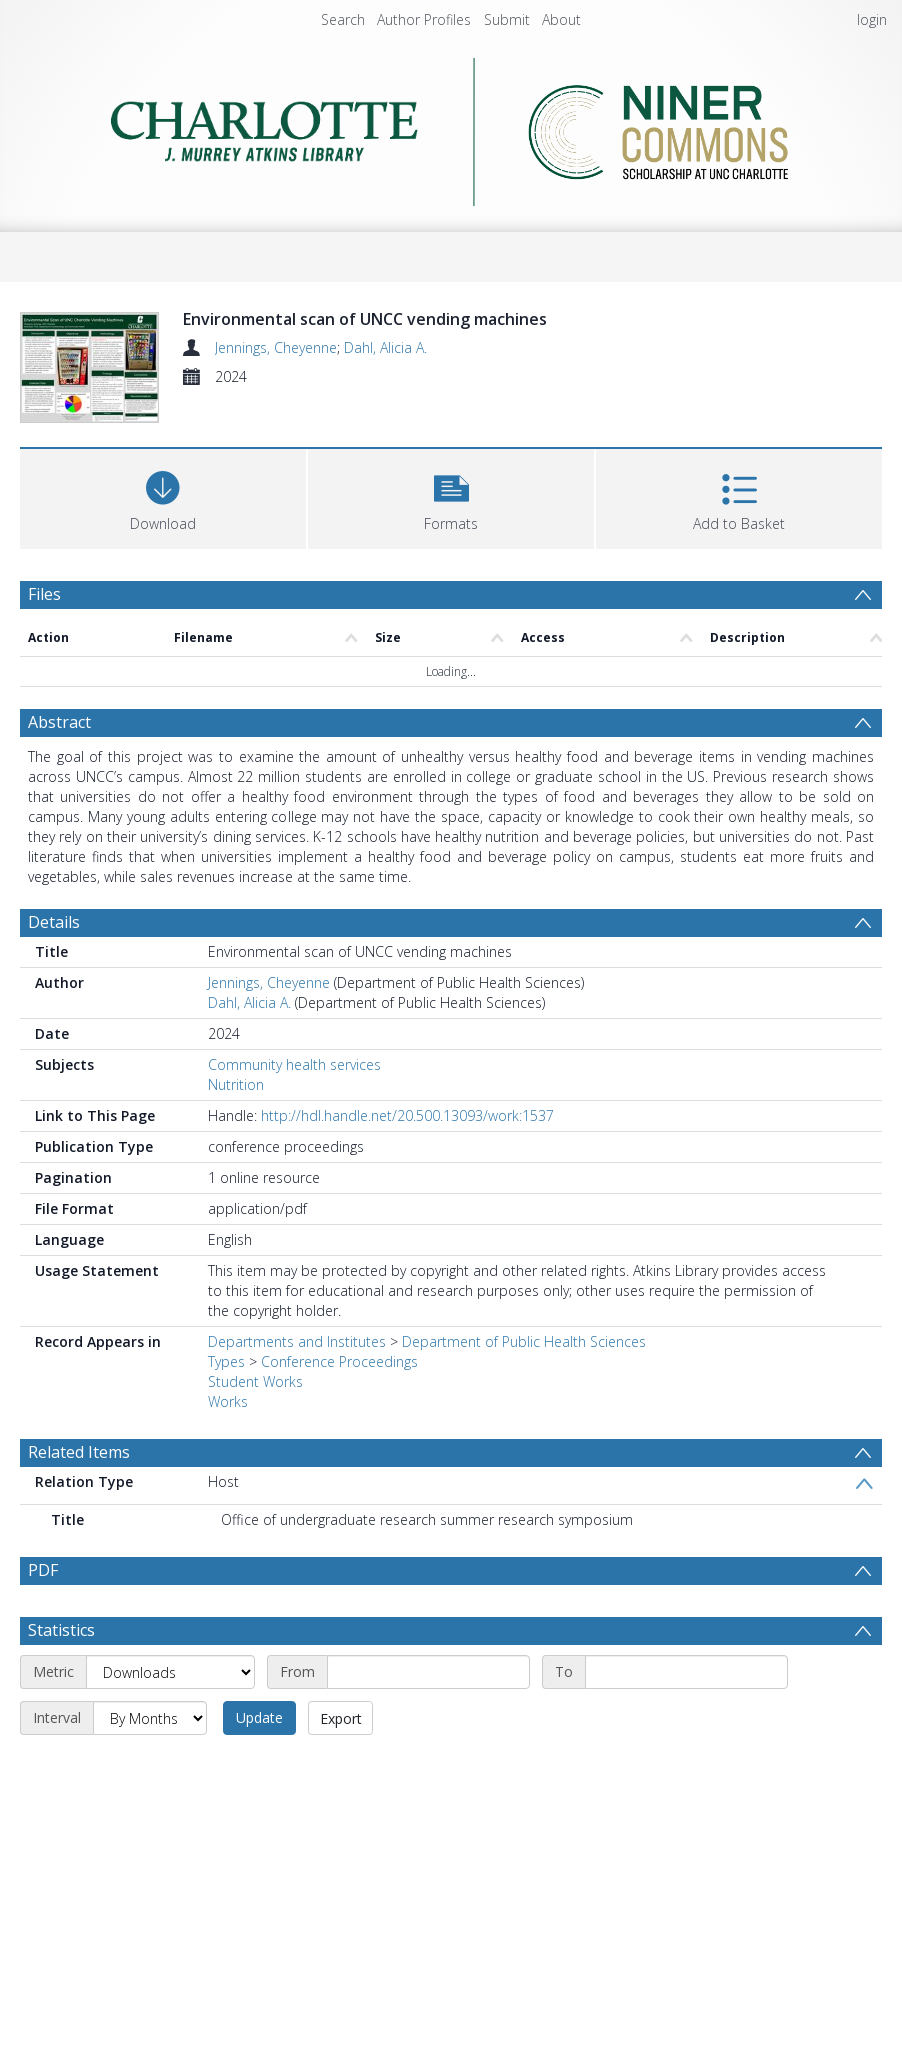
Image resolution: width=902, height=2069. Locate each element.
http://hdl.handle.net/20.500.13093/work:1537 (407, 1115)
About (561, 19)
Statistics (61, 1630)
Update (259, 1717)
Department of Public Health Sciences (524, 1341)
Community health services (294, 1064)
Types (226, 1361)
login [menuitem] (872, 19)
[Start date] (428, 1672)
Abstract (59, 722)
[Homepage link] (451, 126)
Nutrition (236, 1084)
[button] (451, 496)
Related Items (79, 1452)
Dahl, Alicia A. (385, 347)
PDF (43, 1570)
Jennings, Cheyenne (276, 347)
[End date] (686, 1672)
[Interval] (150, 1718)
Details (54, 922)
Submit (507, 19)
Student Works (255, 1381)
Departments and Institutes (297, 1341)
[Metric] (170, 1672)
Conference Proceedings (339, 1361)
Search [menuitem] (343, 19)
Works (228, 1401)
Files (44, 594)
